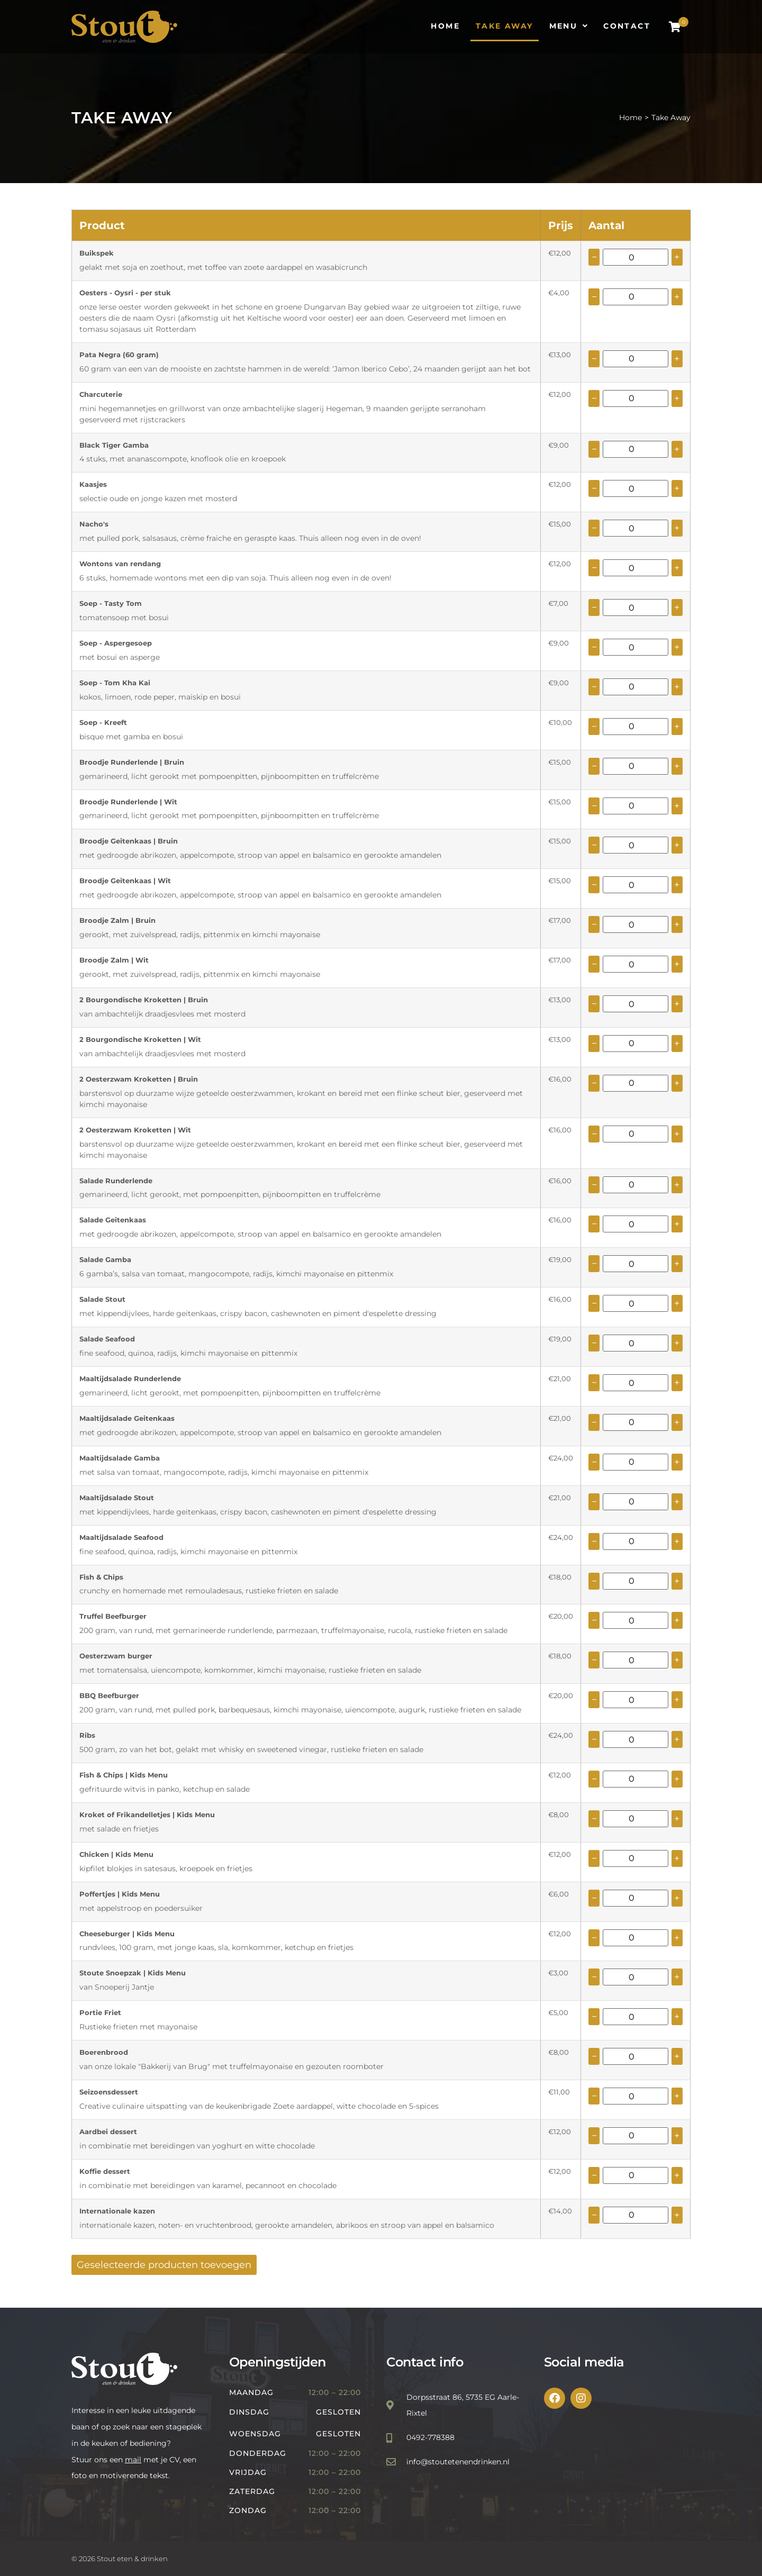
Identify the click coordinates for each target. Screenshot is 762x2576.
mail (133, 2459)
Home (630, 117)
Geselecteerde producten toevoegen (164, 2265)
